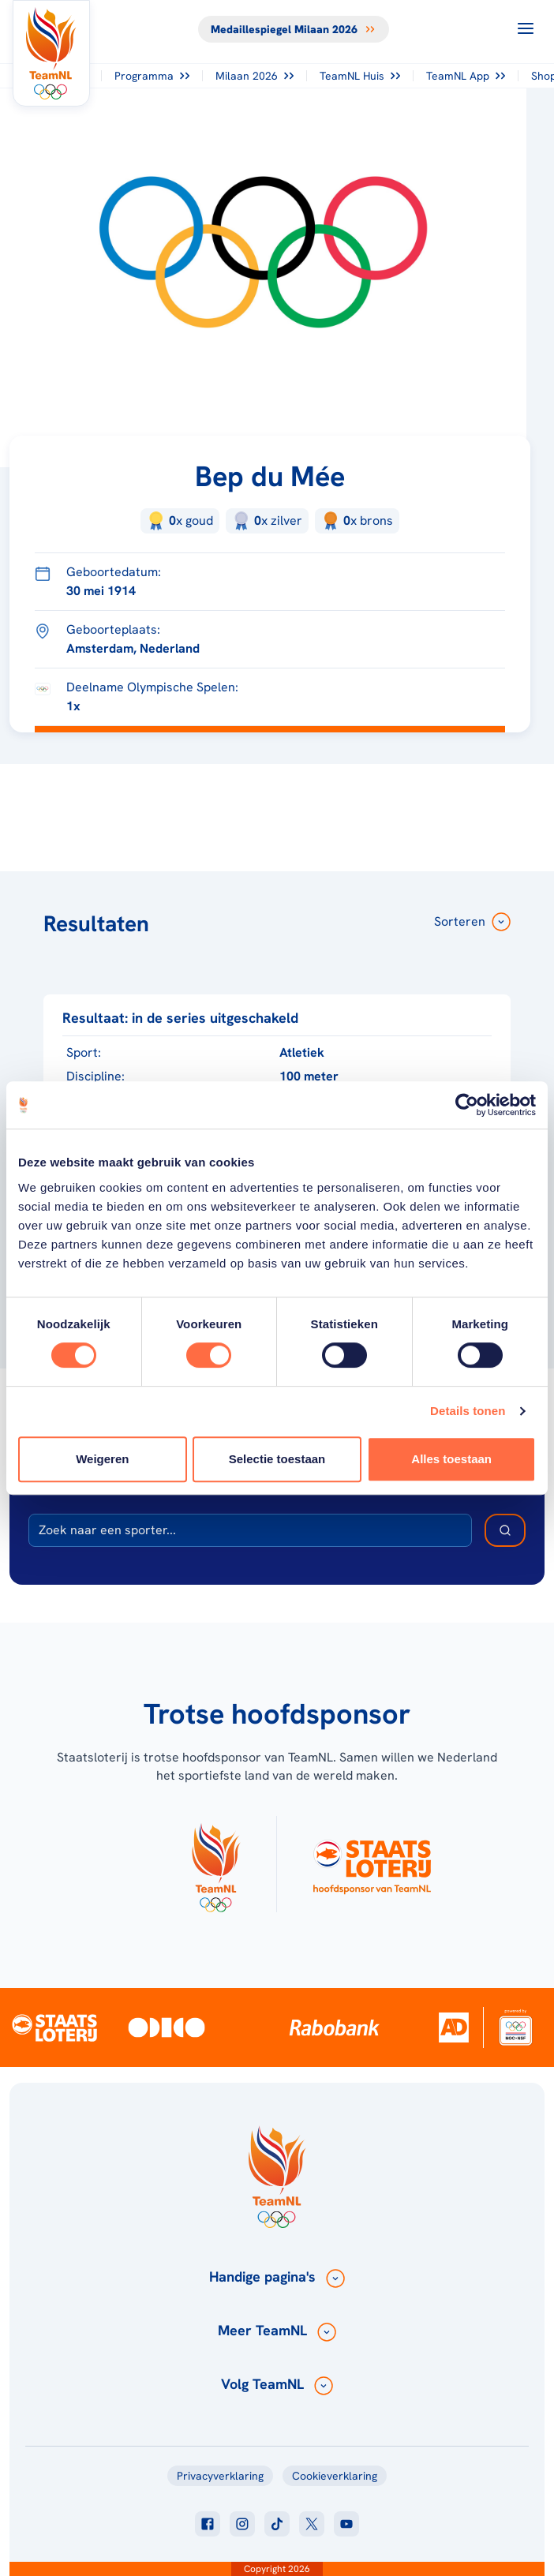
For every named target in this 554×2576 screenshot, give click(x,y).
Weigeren (102, 1459)
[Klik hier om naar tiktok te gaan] (277, 2524)
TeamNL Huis (360, 75)
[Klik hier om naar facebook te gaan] (207, 2524)
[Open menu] (526, 28)
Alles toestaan (451, 1459)
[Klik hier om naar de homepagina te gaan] (51, 53)
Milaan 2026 (254, 75)
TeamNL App (465, 75)
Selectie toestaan (277, 1459)
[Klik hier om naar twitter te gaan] (311, 2524)
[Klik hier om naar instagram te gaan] (242, 2524)
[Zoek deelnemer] (505, 1530)
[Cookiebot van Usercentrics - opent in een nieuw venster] (467, 1105)
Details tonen (467, 1410)
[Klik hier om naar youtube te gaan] (346, 2524)
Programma (151, 75)
